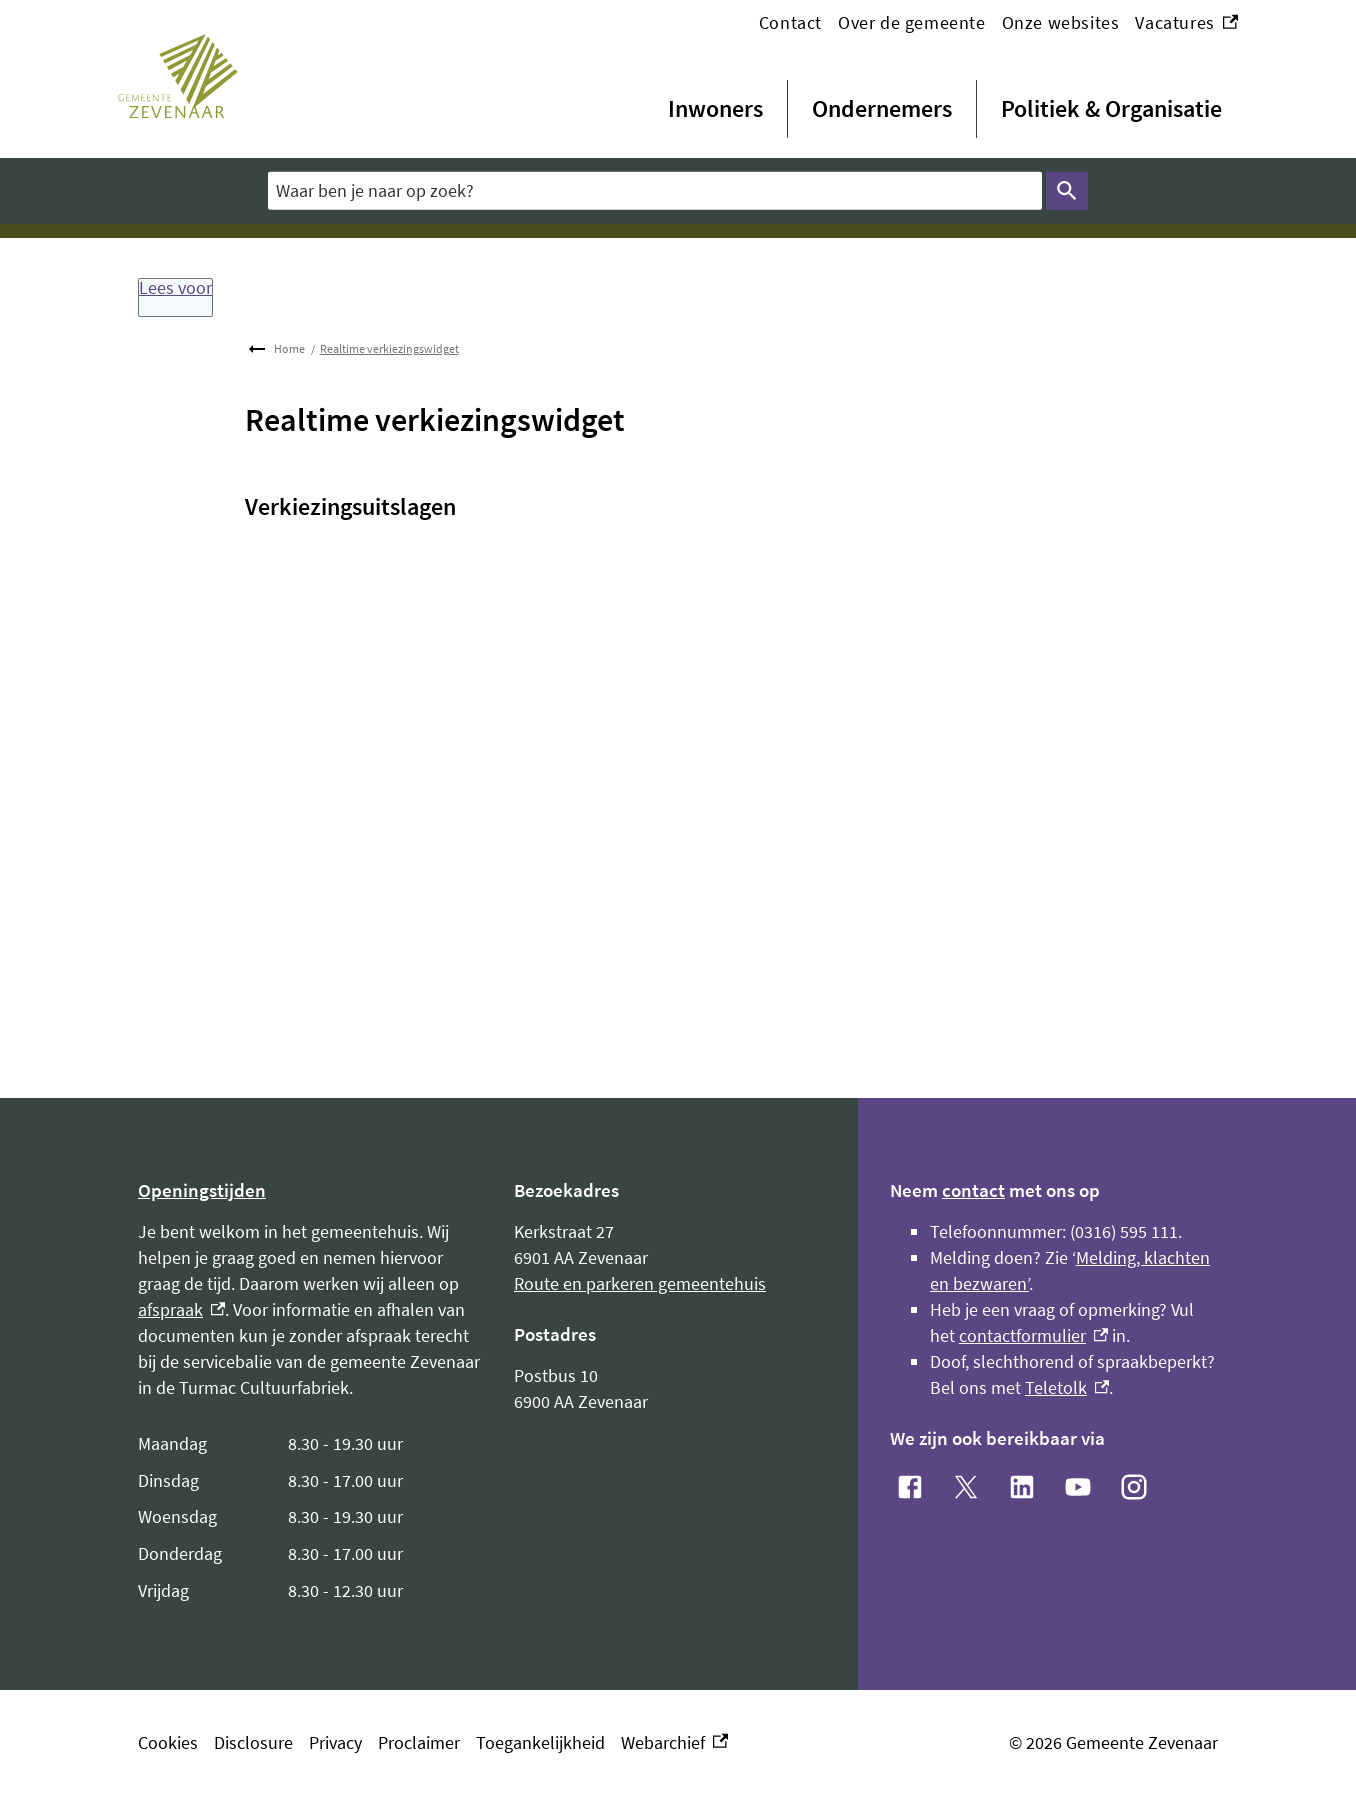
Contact (790, 22)
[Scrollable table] (310, 1518)
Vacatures (1186, 23)
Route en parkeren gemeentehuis (640, 1283)
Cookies (168, 1742)
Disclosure (253, 1742)
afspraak (181, 1309)
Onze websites (1061, 22)
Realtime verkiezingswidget (389, 348)
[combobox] (655, 190)
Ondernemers (882, 108)
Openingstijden (202, 1190)
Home (289, 348)
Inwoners (715, 108)
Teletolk (1067, 1387)
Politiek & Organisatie (1111, 108)
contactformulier (1033, 1335)
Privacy (335, 1742)
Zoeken (1063, 191)
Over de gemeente (912, 22)
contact (973, 1190)
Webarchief (674, 1743)
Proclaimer (419, 1742)
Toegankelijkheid (540, 1742)
